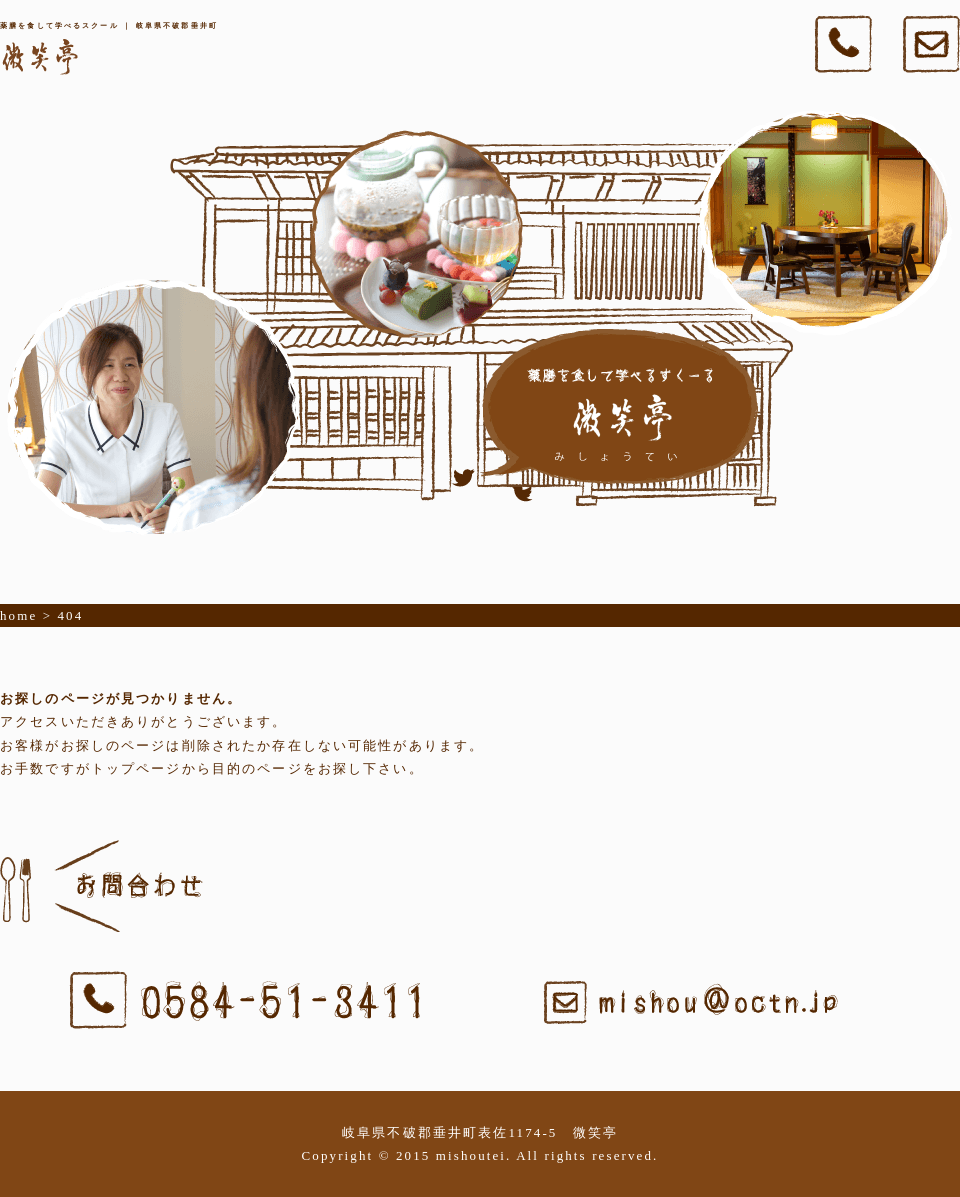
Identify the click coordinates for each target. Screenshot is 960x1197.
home (18, 615)
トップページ (136, 768)
